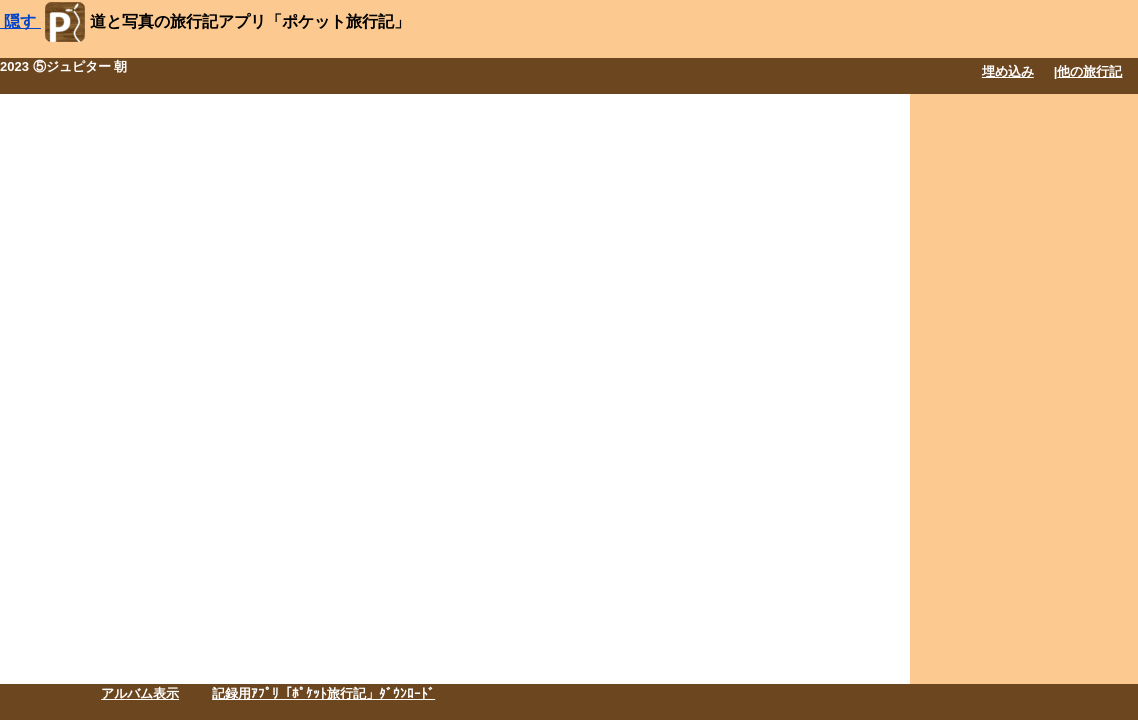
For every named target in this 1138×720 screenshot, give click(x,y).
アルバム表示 (140, 693)
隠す (20, 21)
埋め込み (1008, 71)
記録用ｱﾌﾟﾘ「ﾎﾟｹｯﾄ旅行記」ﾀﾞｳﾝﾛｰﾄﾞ (323, 693)
